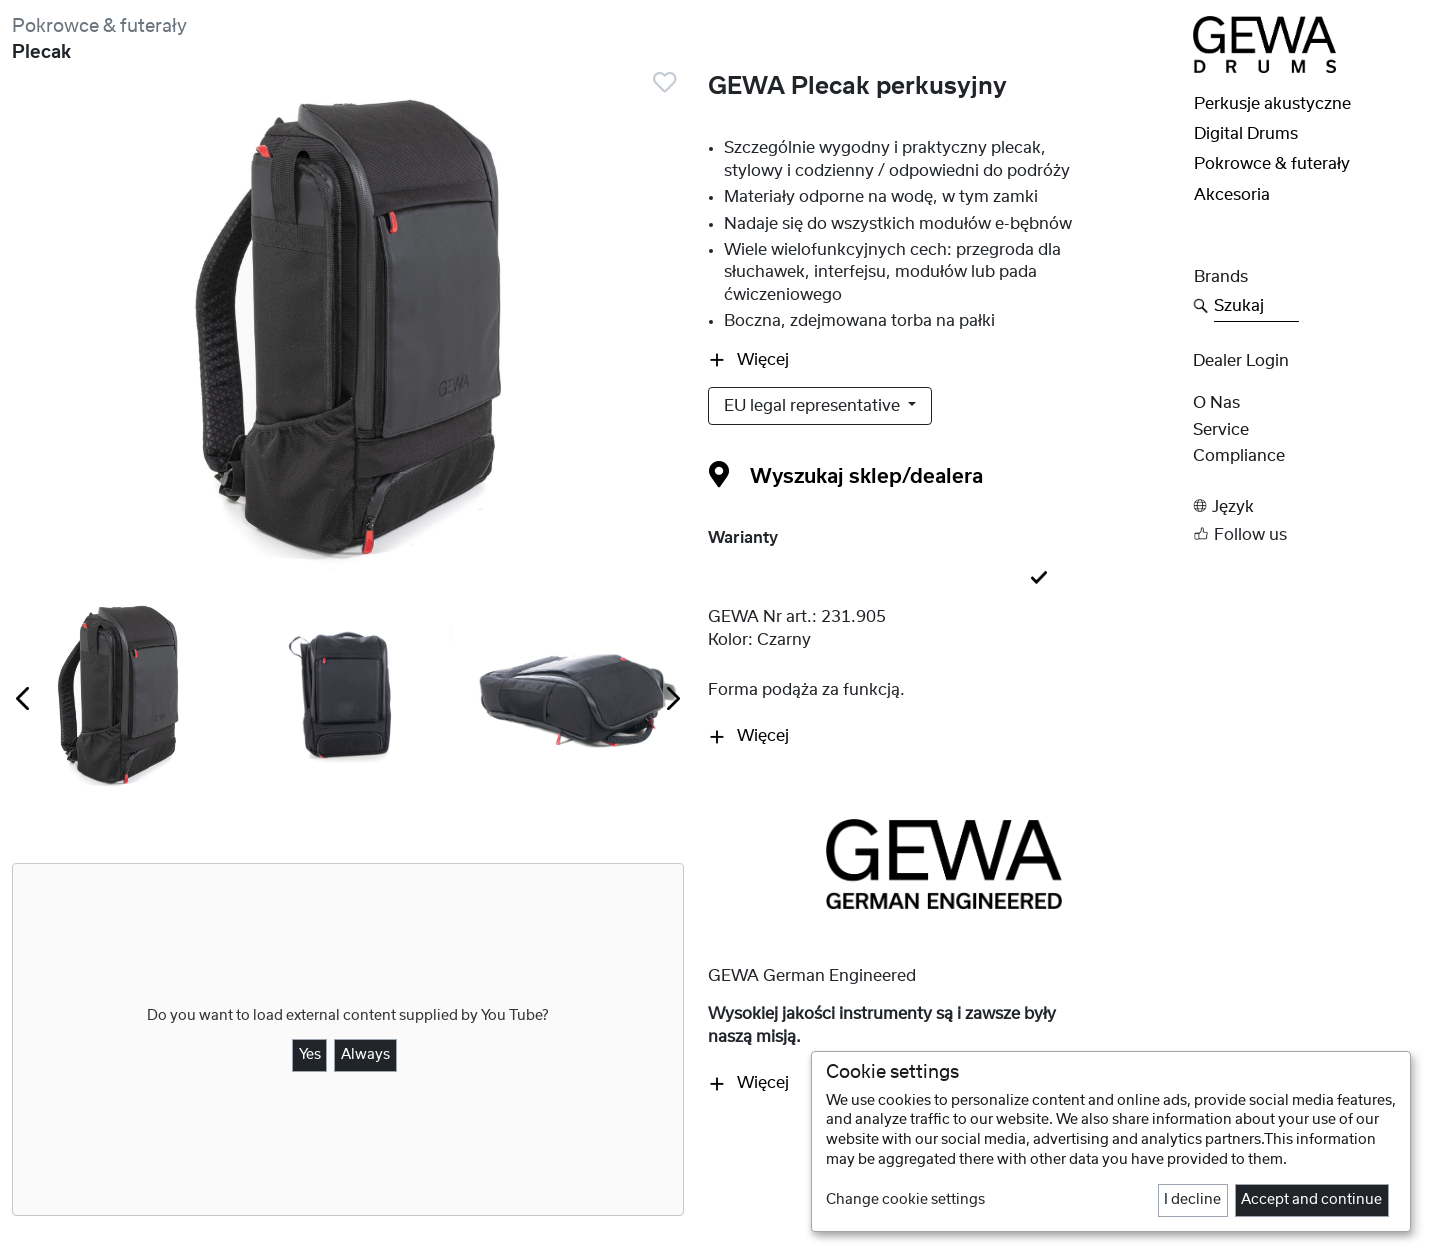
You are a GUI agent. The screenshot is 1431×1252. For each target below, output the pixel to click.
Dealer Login (1241, 361)
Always (365, 1055)
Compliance (1239, 456)
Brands (1221, 277)
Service (1221, 430)
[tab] (944, 579)
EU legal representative (814, 406)
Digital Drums (1246, 134)
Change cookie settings (905, 1200)
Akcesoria (1232, 195)
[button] (1306, 506)
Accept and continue (1311, 1200)
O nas (1216, 403)
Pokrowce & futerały (99, 26)
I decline (1192, 1200)
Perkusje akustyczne (1272, 104)
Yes (310, 1055)
